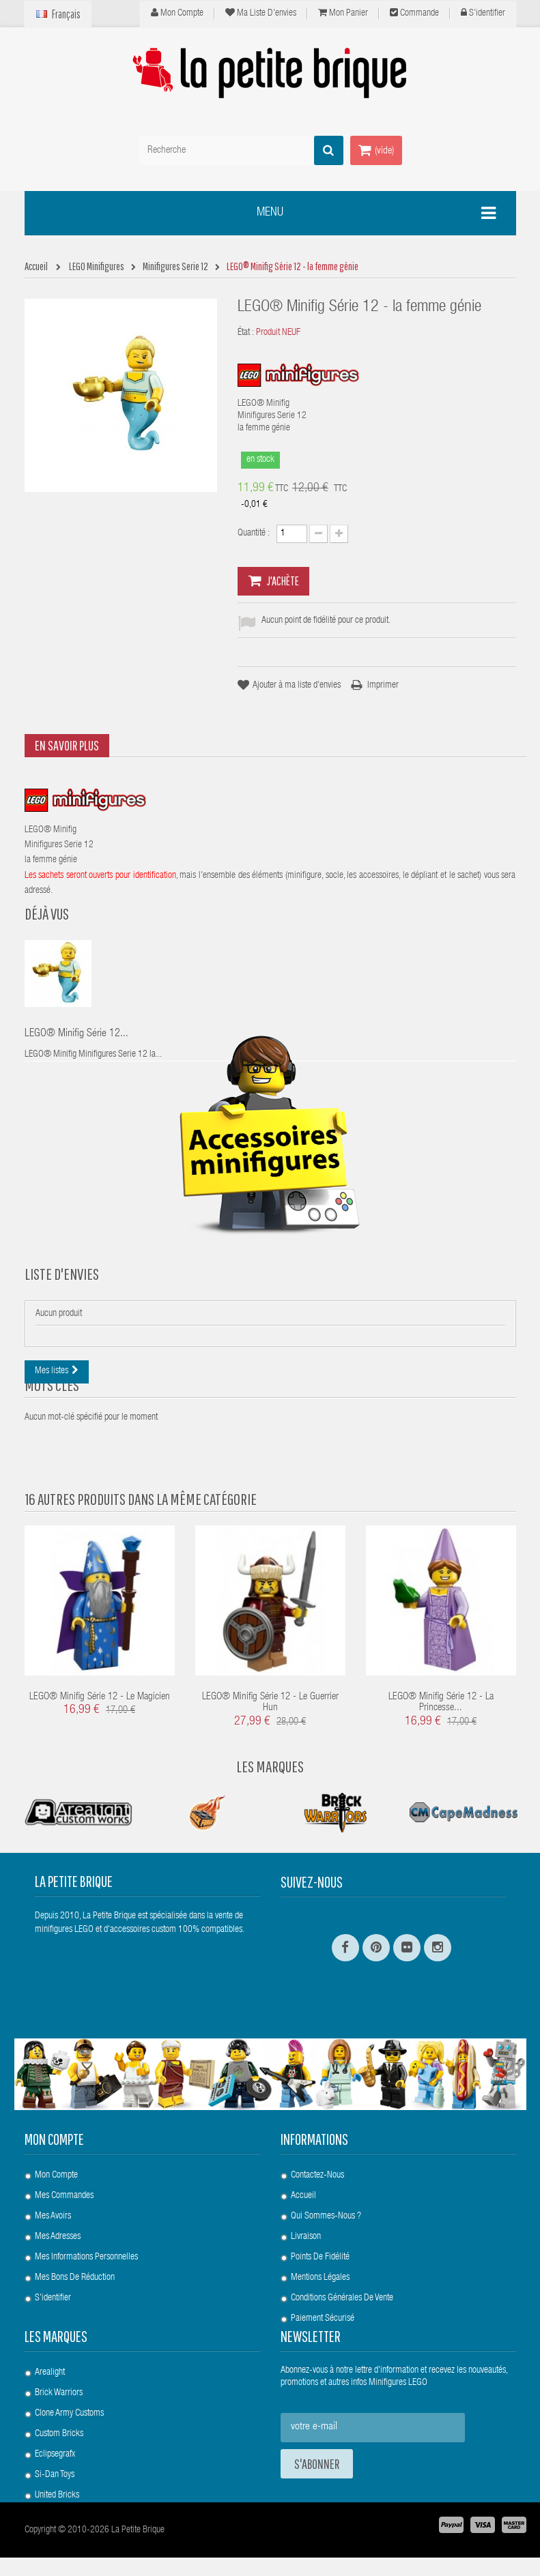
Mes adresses (58, 2224)
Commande (414, 13)
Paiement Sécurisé (322, 2306)
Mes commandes (64, 2183)
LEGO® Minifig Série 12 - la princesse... (441, 1759)
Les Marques (270, 1822)
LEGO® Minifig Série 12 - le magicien (99, 1753)
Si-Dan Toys (54, 2468)
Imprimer (383, 685)
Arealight (50, 2366)
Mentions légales (320, 2265)
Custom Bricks (59, 2427)
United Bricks (57, 2488)
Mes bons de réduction (75, 2265)
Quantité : (254, 533)
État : (246, 333)
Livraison (306, 2224)
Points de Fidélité (320, 2244)
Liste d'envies (62, 1328)
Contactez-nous (317, 2162)
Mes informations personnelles (86, 2244)
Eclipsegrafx (55, 2448)
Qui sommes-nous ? (326, 2203)
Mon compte (177, 13)
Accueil (303, 2183)
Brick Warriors (59, 2386)
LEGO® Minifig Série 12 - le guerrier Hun (270, 1759)
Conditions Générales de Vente (342, 2285)
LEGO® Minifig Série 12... (76, 1034)
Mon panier (343, 13)
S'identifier (483, 13)
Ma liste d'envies (260, 13)
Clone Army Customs (69, 2407)
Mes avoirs (53, 2203)
